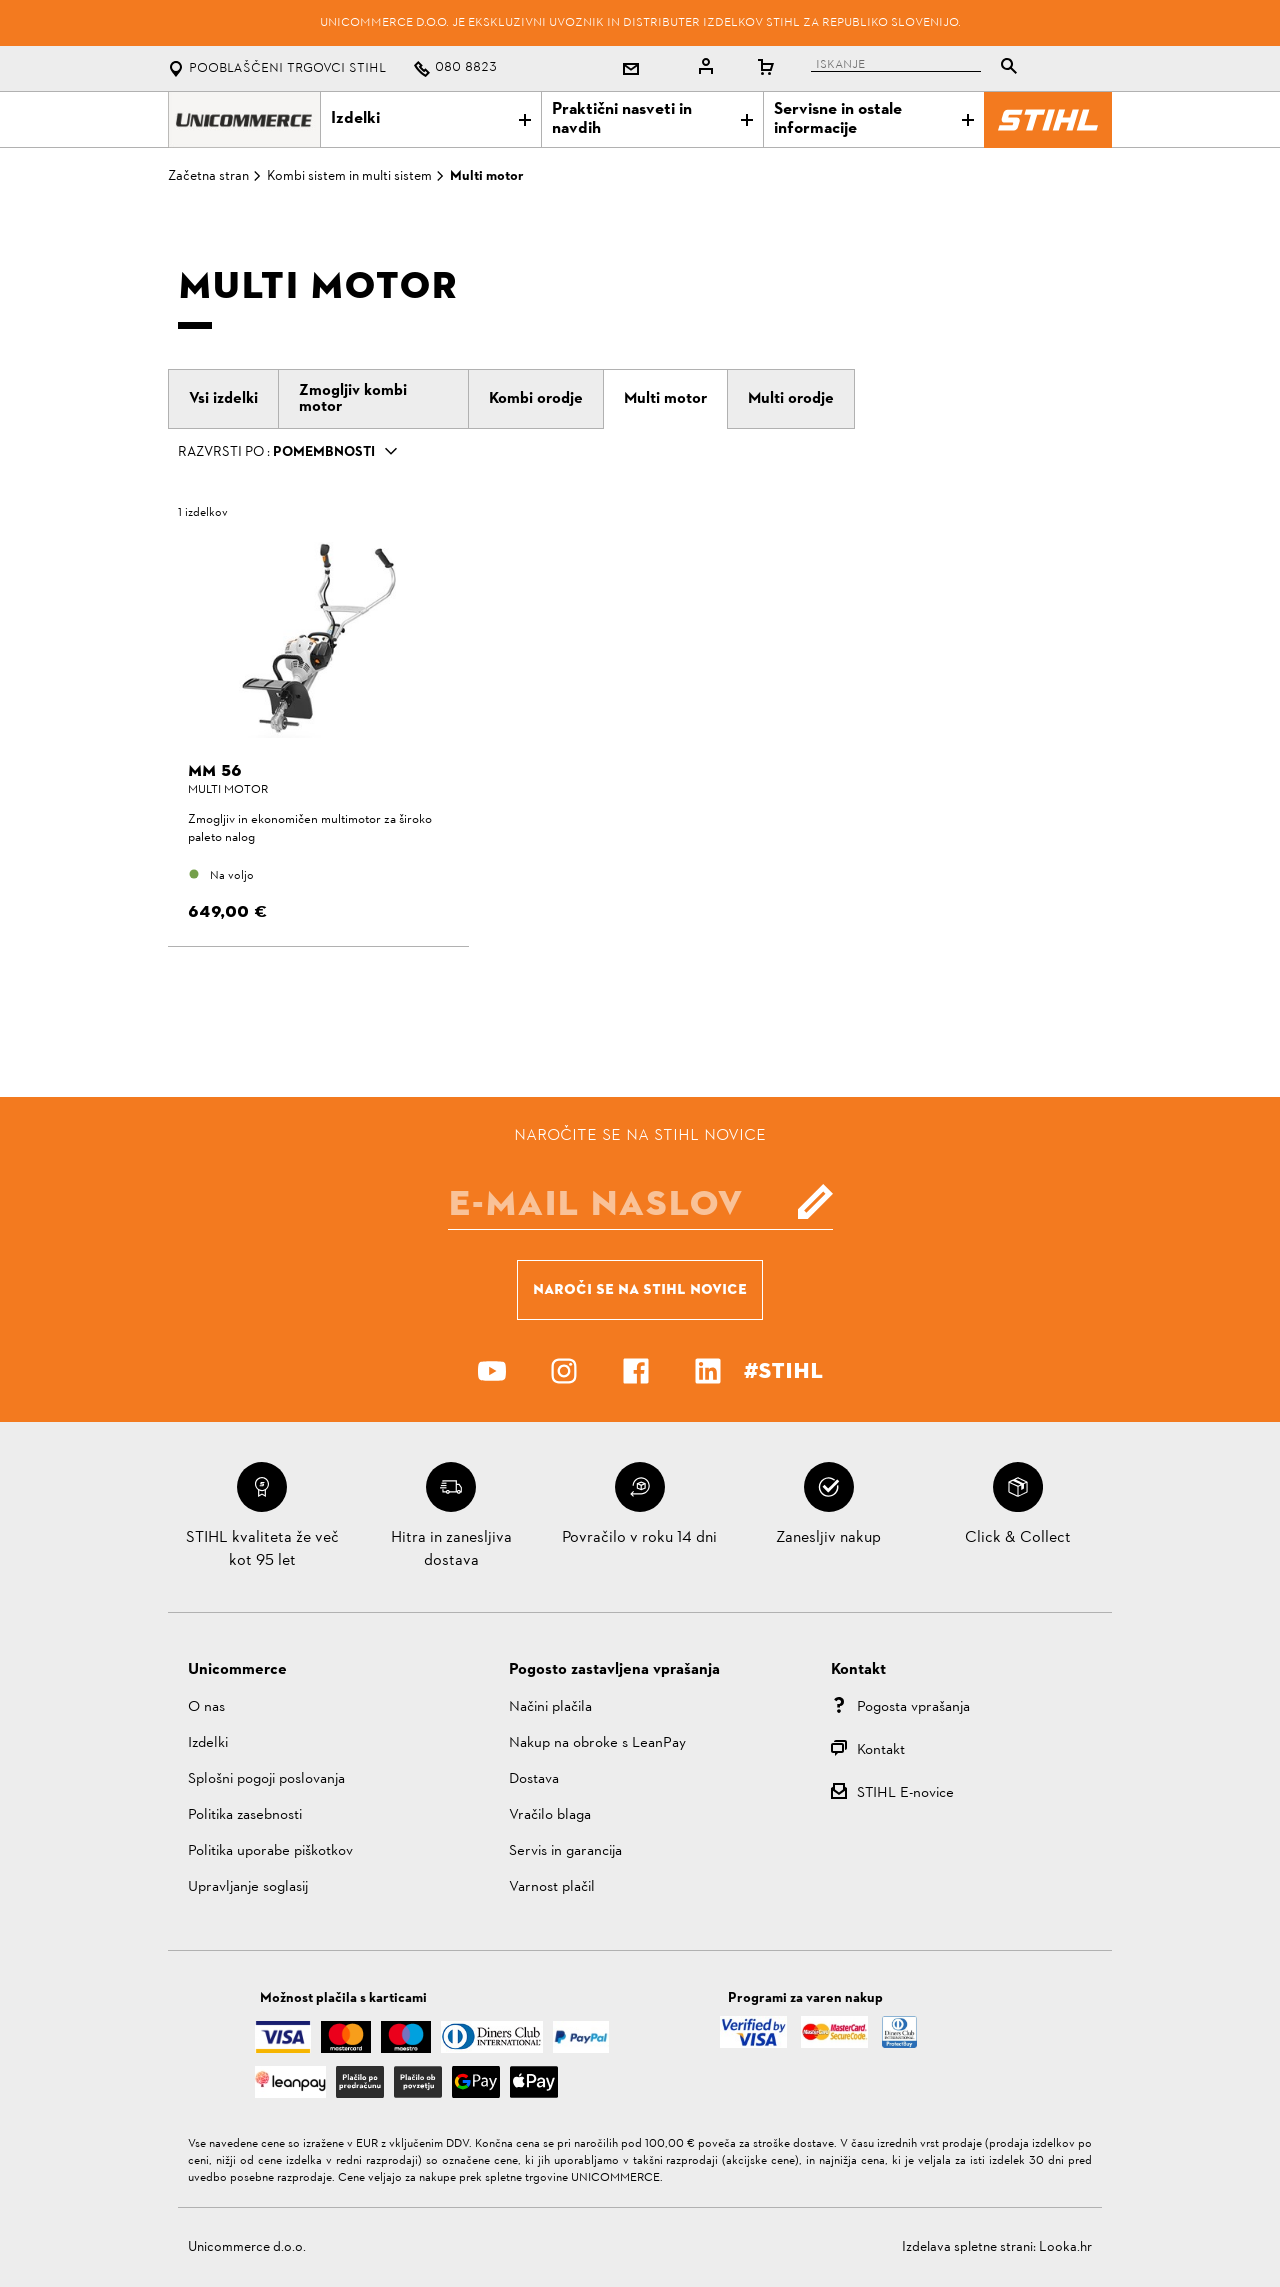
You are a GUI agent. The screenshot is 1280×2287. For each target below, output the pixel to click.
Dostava (534, 1779)
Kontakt (881, 1750)
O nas (206, 1707)
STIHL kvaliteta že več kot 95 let (262, 1549)
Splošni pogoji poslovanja (266, 1779)
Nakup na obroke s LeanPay (597, 1743)
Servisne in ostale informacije (874, 119)
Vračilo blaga (550, 1815)
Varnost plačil (552, 1887)
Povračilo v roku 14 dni (639, 1538)
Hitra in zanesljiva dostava (451, 1549)
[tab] (223, 399)
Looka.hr (1065, 2247)
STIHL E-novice (905, 1793)
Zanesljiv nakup (828, 1538)
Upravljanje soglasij (248, 1887)
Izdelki (431, 119)
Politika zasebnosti (245, 1815)
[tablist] (919, 68)
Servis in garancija (565, 1851)
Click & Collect (1018, 1538)
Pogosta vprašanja (913, 1707)
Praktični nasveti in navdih (652, 119)
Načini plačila (550, 1707)
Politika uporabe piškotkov (270, 1851)
